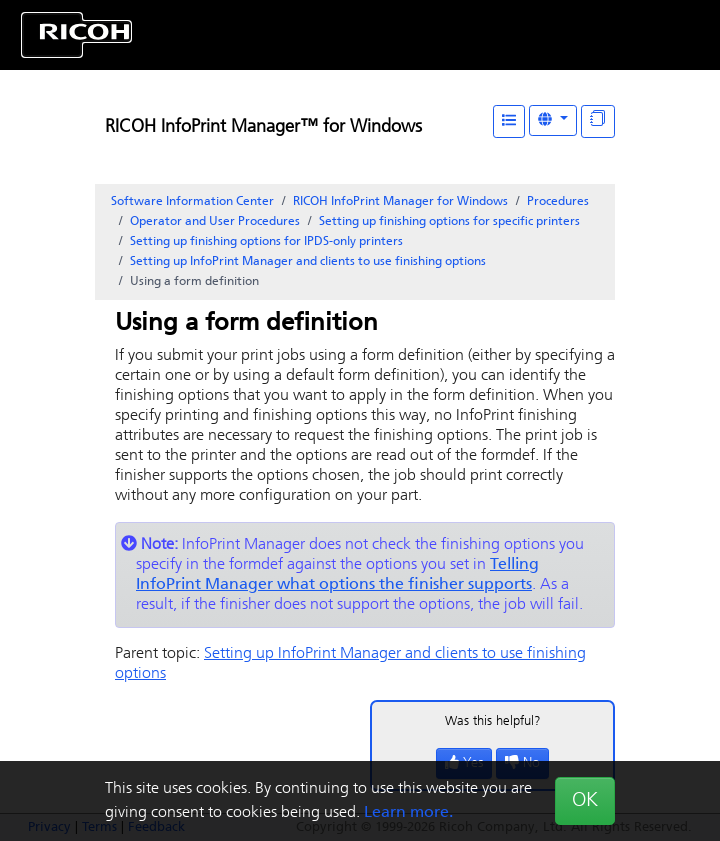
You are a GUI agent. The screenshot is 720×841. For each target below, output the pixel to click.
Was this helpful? (493, 721)
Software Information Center (192, 202)
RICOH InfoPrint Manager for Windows (400, 202)
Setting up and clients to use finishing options (308, 262)
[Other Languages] (553, 120)
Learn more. (408, 813)
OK (585, 801)
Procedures (558, 202)
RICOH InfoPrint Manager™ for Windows (263, 127)
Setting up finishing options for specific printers (449, 222)
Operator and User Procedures (215, 222)
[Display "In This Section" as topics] (598, 121)
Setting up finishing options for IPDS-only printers (266, 242)
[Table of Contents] (509, 121)
